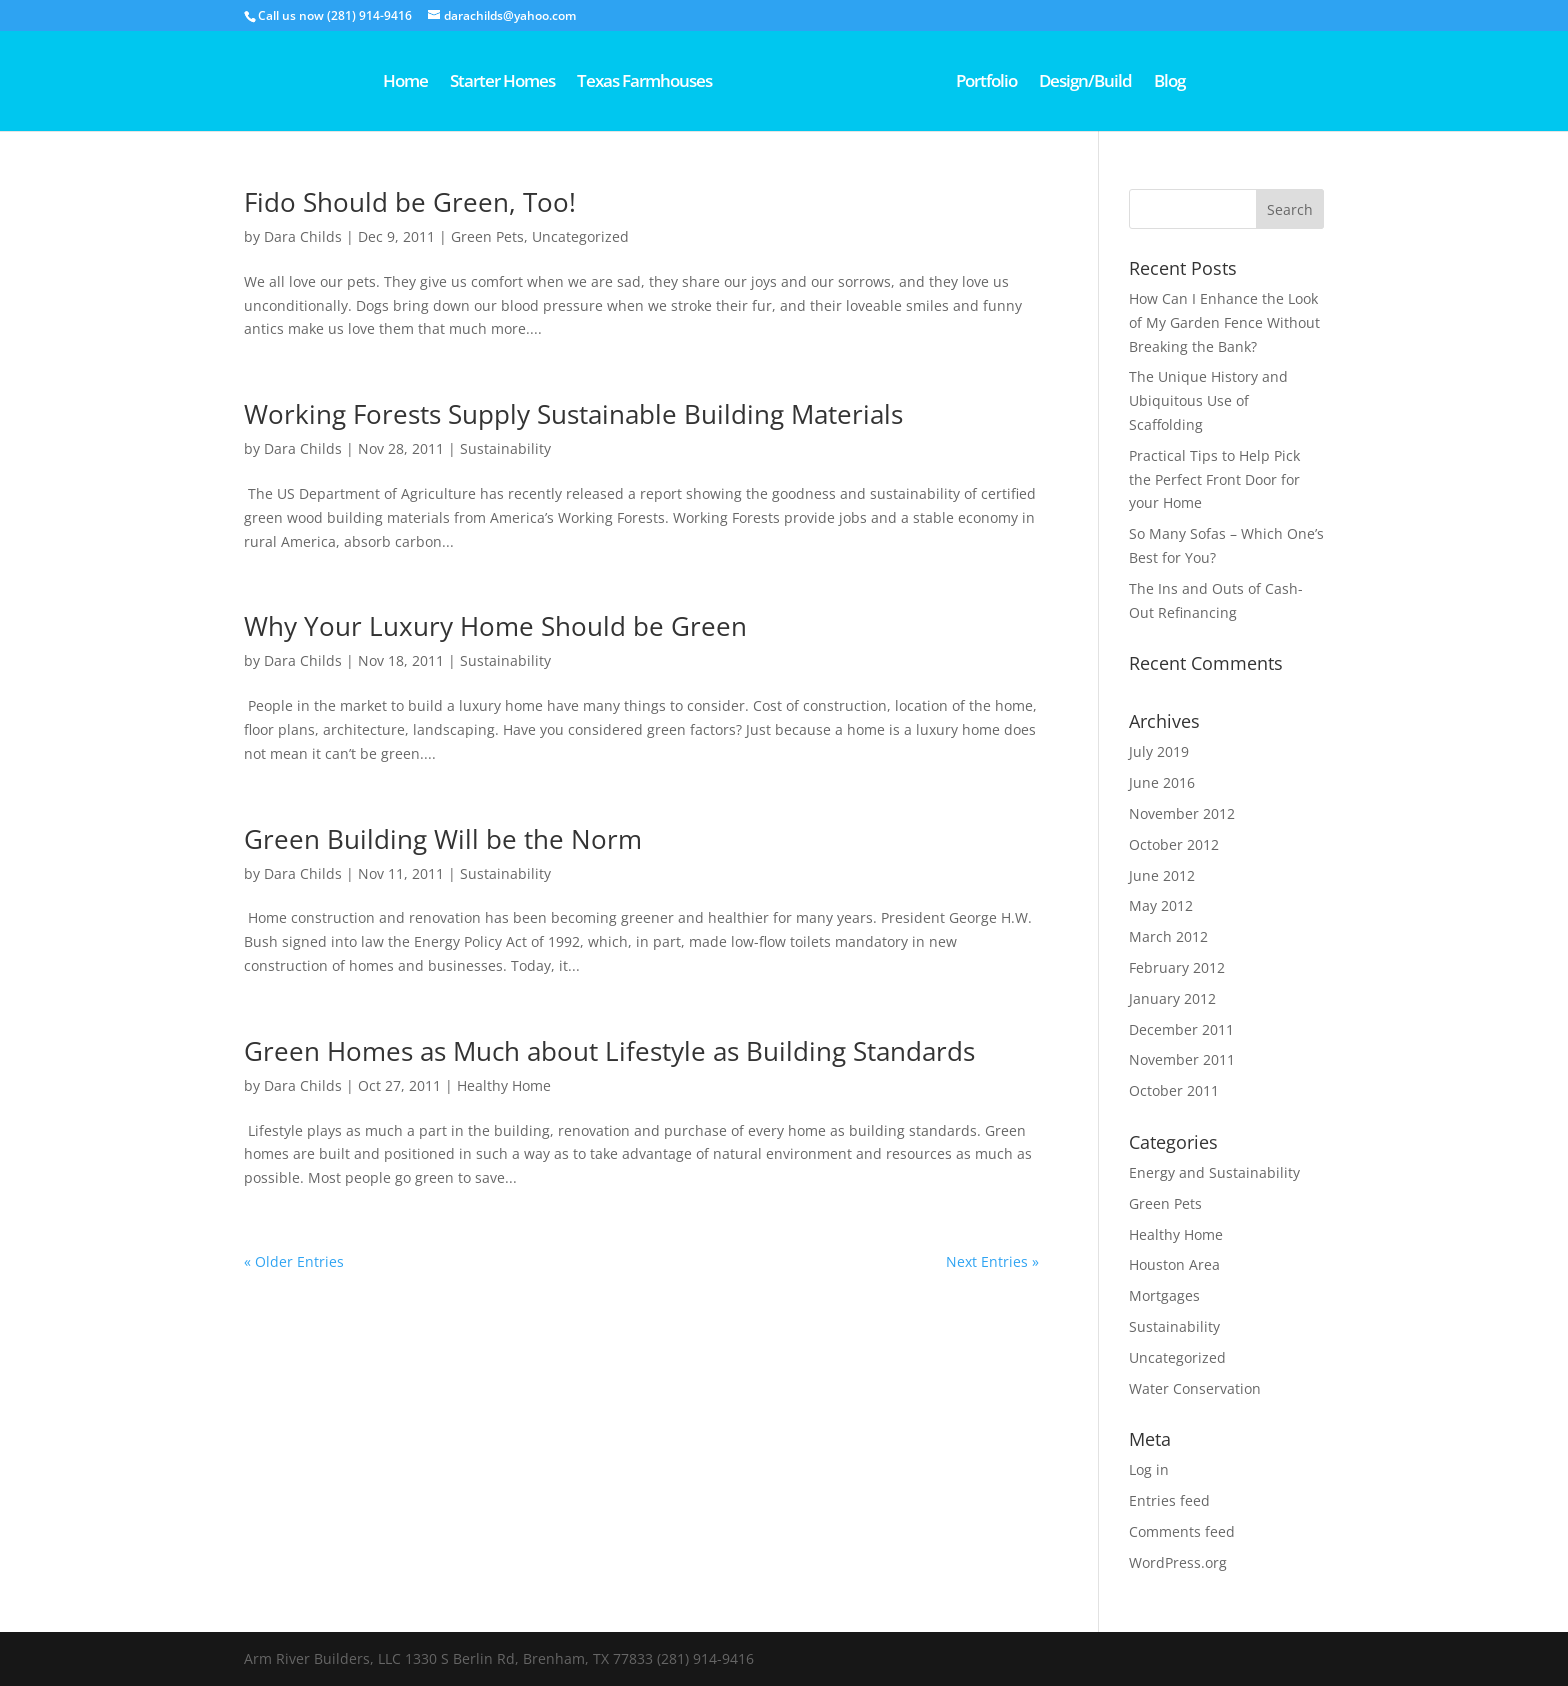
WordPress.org (1178, 1562)
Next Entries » (992, 1261)
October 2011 (1174, 1090)
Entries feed (1169, 1500)
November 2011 (1182, 1059)
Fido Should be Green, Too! (410, 202)
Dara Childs (303, 236)
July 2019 (1159, 751)
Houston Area (1174, 1264)
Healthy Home (504, 1085)
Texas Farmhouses (574, 83)
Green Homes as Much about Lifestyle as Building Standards (609, 1051)
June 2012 (1162, 875)
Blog (1239, 83)
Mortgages (1164, 1295)
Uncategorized (580, 236)
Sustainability (505, 448)
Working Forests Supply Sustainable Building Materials (573, 414)
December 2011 (1181, 1029)
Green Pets (487, 236)
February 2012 (1177, 967)
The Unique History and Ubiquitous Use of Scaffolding (1208, 400)
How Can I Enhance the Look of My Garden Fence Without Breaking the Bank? (1224, 322)
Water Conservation (1195, 1388)
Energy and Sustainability (1214, 1172)
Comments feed (1182, 1531)
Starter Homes (432, 83)
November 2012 (1182, 813)
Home (335, 83)
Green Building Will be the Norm (443, 839)
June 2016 (1162, 782)
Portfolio (1056, 83)
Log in (1149, 1469)
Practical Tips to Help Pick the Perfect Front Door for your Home (1214, 479)
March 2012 (1168, 936)
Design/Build (1155, 83)
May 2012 (1161, 905)
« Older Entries (294, 1261)
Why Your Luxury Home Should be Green (495, 626)
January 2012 (1172, 998)
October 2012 (1174, 844)
